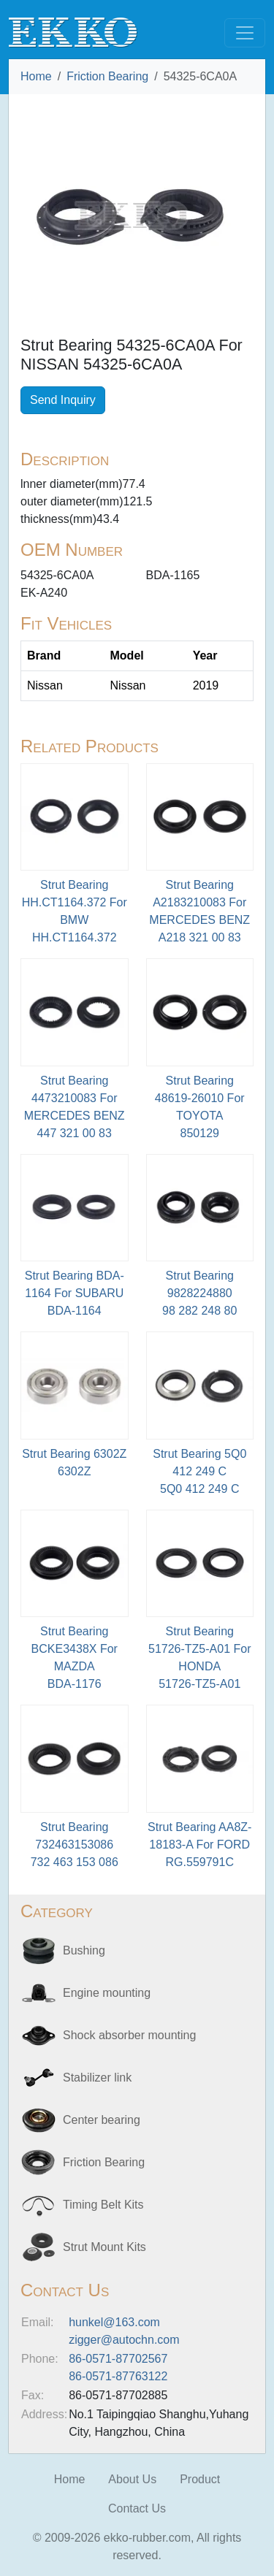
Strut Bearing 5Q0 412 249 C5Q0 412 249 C (199, 1471)
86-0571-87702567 (118, 2359)
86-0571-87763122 (118, 2376)
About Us (132, 2479)
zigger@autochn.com (124, 2340)
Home (36, 76)
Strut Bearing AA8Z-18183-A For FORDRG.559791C (199, 1844)
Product (200, 2479)
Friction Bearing (107, 76)
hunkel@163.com (114, 2322)
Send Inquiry (63, 400)
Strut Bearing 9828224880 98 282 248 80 (199, 1293)
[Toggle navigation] (244, 32)
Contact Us (137, 2508)
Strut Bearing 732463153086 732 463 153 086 (74, 1844)
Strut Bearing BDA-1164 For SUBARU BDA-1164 (74, 1293)
